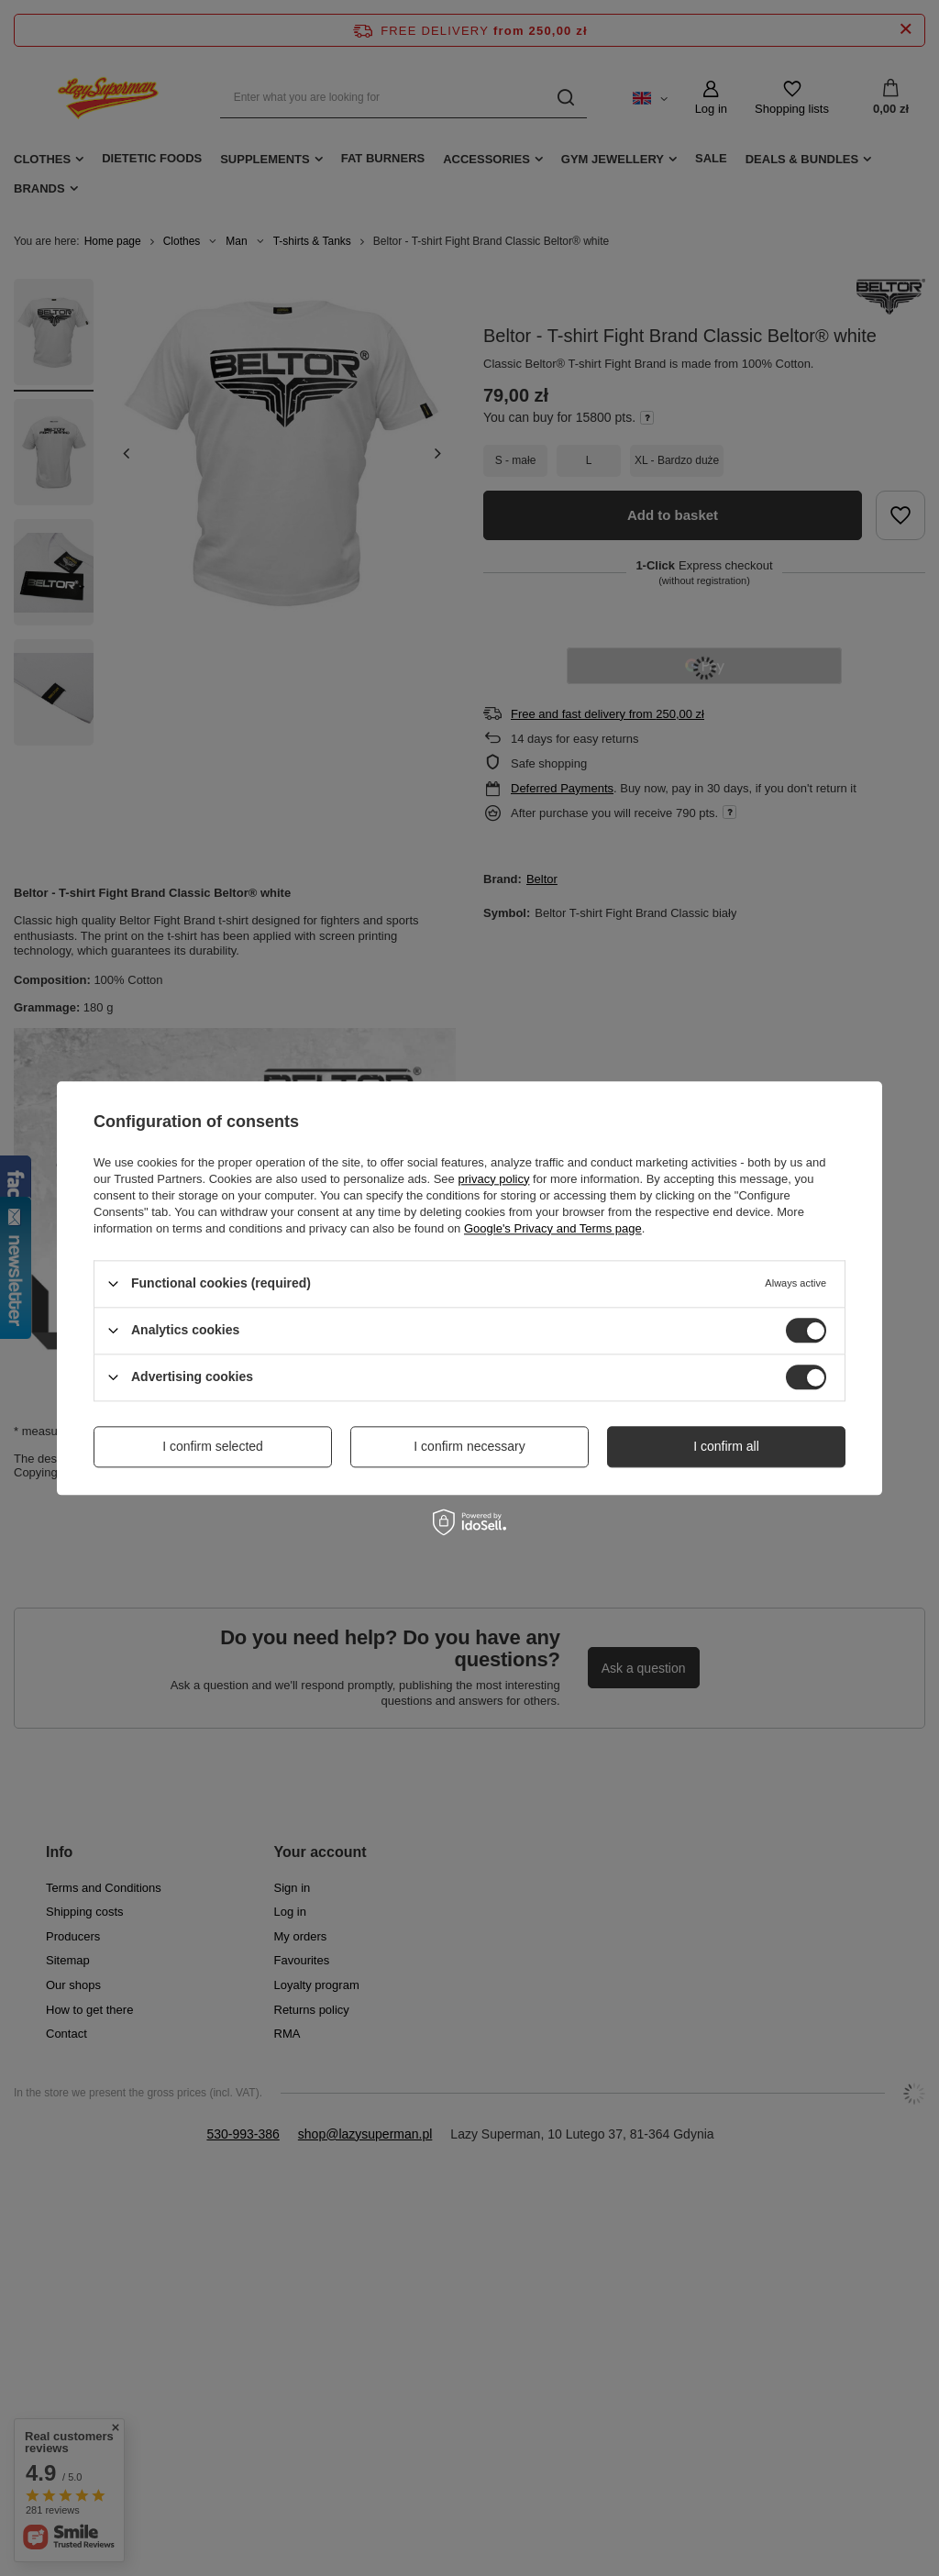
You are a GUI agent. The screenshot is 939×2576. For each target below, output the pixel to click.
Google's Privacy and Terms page (553, 1228)
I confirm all (726, 1446)
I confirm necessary (469, 1446)
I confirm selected (212, 1446)
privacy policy (493, 1179)
